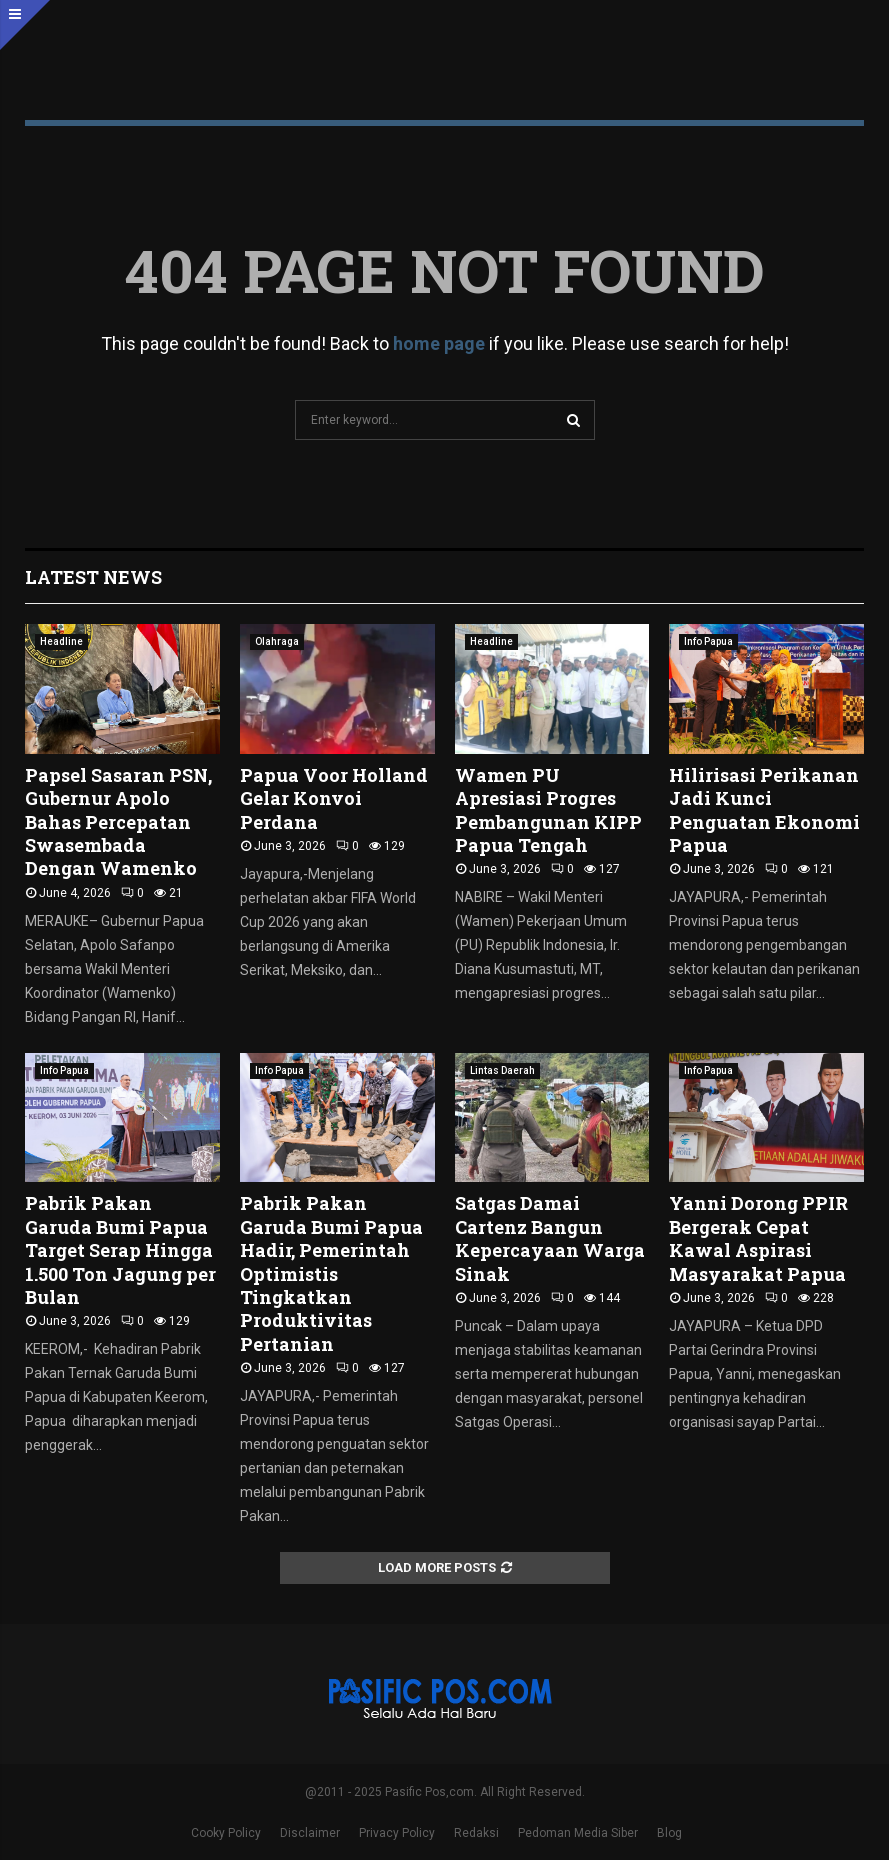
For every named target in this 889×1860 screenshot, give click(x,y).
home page (439, 343)
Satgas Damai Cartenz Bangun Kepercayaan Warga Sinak (550, 1238)
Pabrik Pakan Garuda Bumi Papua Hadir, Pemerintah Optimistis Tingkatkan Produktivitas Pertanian (331, 1273)
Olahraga (277, 641)
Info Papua (708, 641)
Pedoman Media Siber (578, 1833)
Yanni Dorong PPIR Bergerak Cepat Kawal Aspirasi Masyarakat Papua (758, 1238)
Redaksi (476, 1833)
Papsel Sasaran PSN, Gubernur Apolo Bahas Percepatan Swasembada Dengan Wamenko (118, 822)
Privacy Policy (397, 1833)
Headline (61, 641)
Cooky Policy (226, 1833)
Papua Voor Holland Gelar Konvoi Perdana (334, 798)
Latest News (93, 577)
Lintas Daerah (502, 1070)
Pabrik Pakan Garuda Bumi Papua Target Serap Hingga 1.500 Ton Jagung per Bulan (120, 1250)
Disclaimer (310, 1833)
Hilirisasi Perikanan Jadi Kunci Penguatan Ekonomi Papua (764, 810)
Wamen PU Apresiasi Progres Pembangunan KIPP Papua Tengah (548, 810)
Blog (669, 1833)
